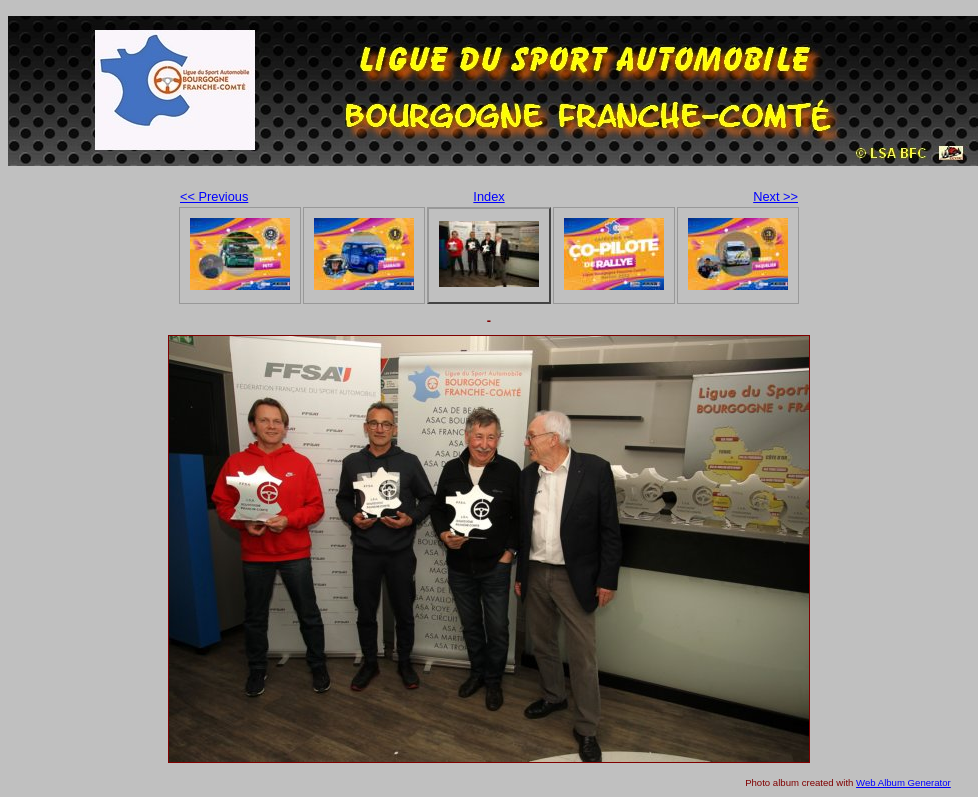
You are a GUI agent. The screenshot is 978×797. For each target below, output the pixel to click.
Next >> (775, 196)
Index (488, 196)
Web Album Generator (903, 782)
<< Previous (214, 196)
